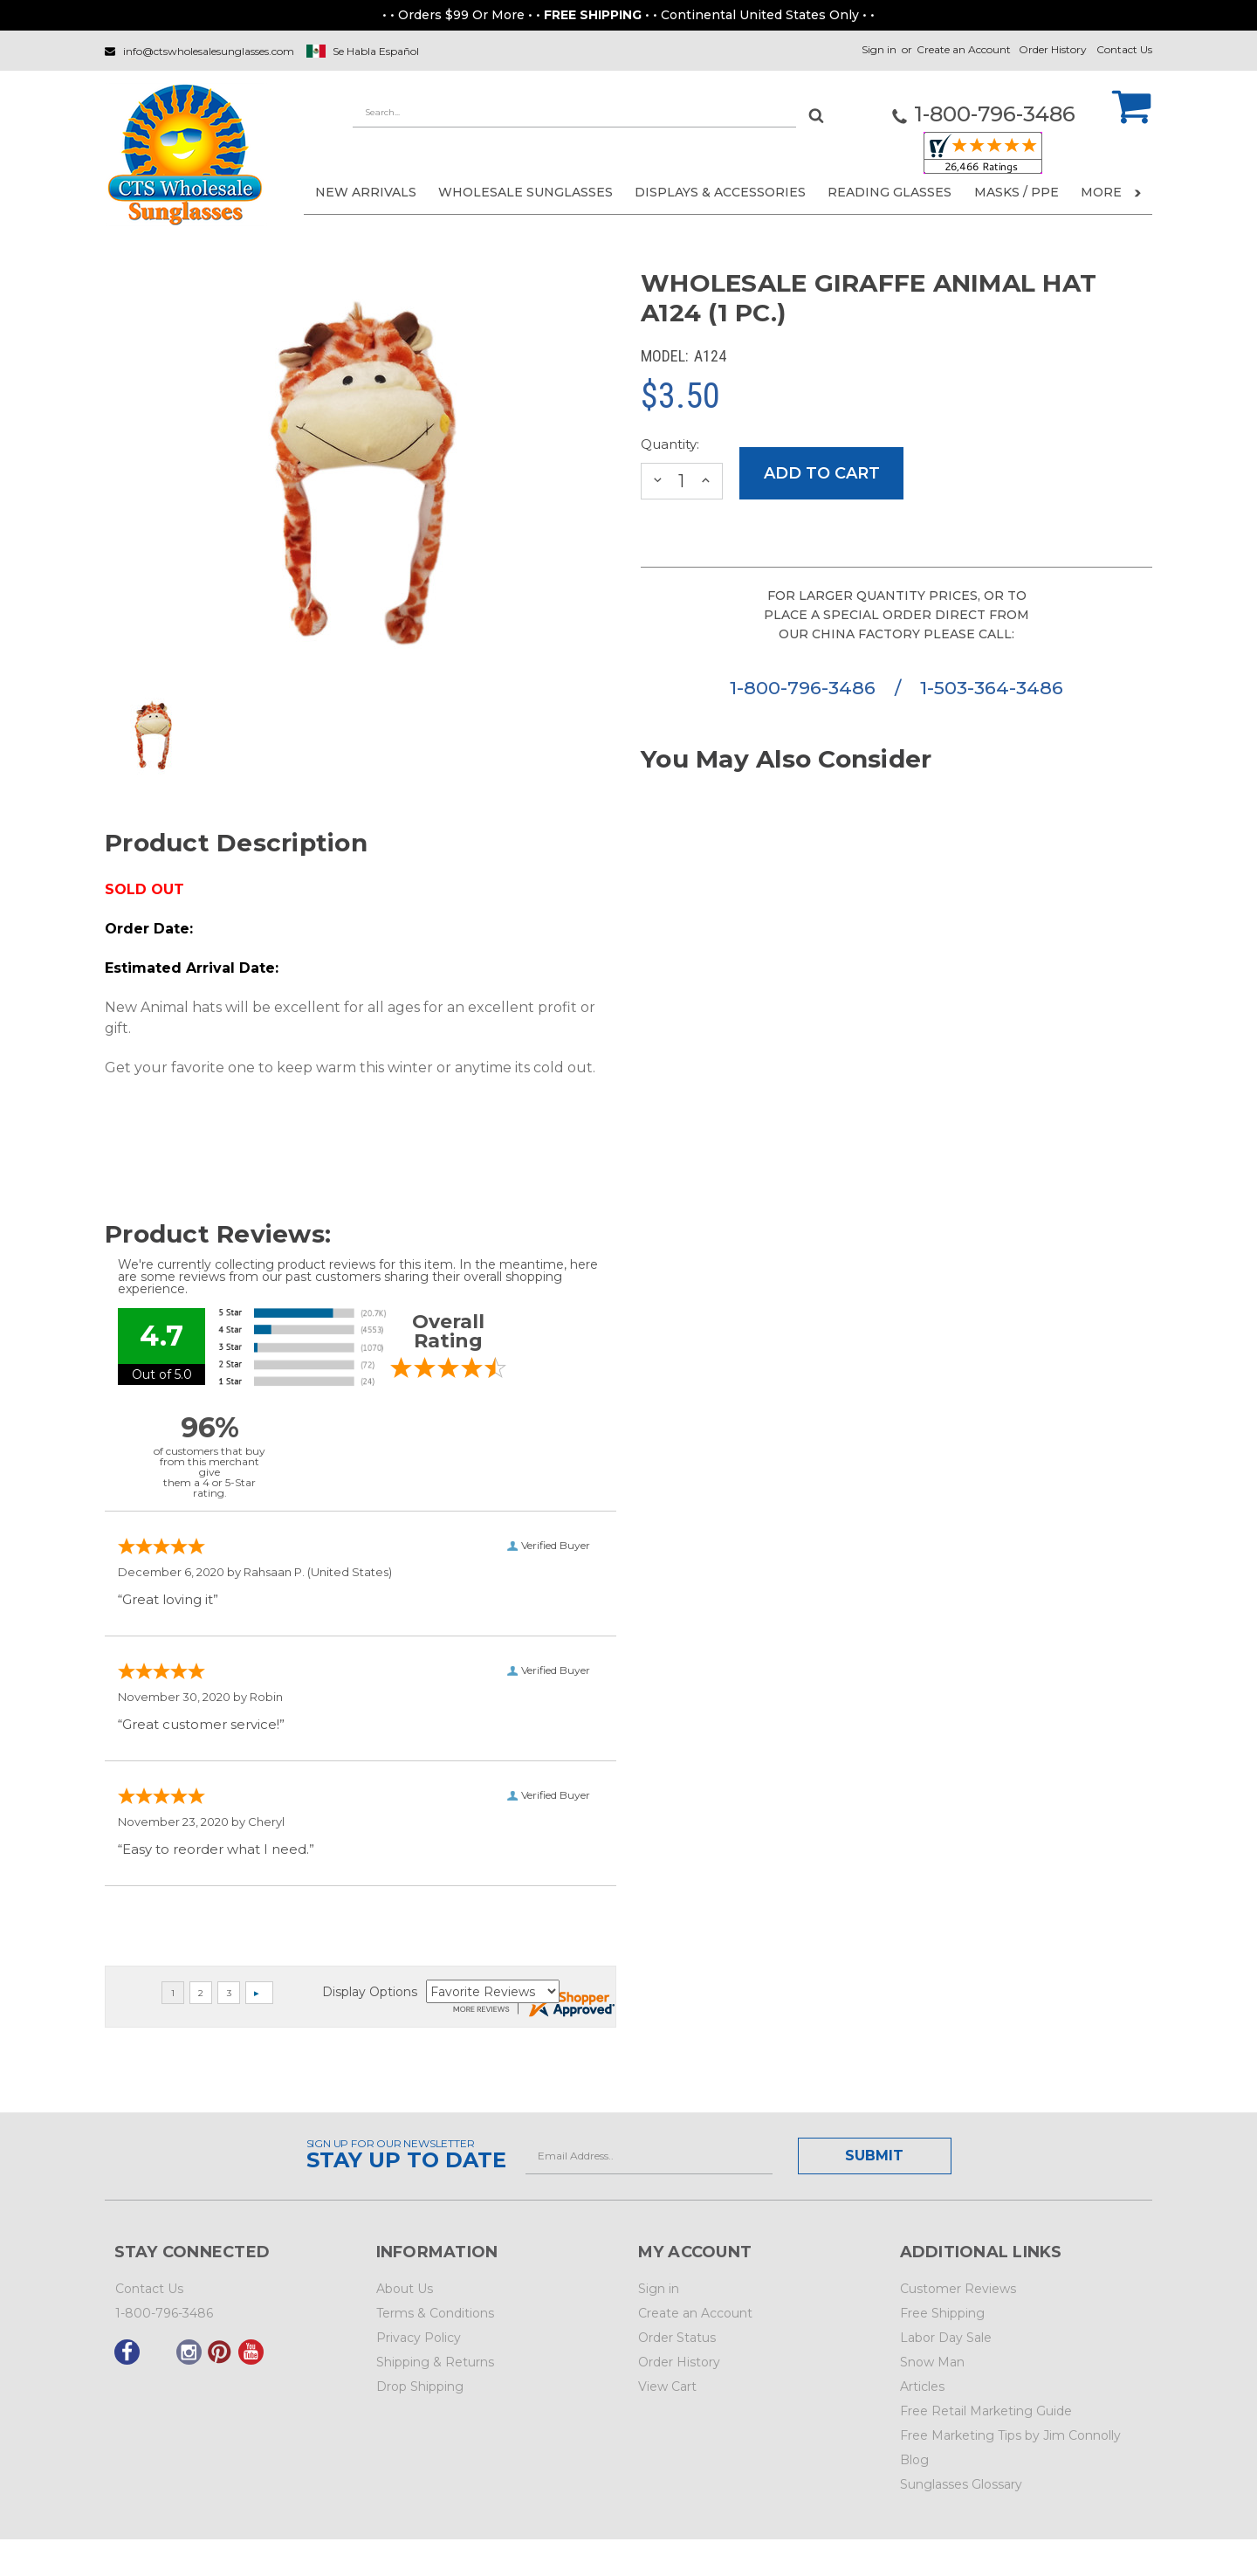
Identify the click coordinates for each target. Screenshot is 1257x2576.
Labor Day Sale (946, 2337)
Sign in (879, 49)
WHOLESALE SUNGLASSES (525, 192)
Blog (914, 2460)
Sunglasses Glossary (961, 2484)
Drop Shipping (420, 2386)
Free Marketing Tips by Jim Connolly (1010, 2435)
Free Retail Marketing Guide (986, 2411)
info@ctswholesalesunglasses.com (208, 51)
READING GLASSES (889, 192)
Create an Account (964, 49)
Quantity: (670, 444)
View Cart (667, 2386)
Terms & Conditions (435, 2313)
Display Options (369, 1992)
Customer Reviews (958, 2289)
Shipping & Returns (435, 2362)
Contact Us (1124, 49)
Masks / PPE (1016, 192)
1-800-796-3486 (805, 688)
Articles (922, 2386)
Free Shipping (942, 2313)
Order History (1053, 49)
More (1111, 192)
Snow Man (932, 2362)
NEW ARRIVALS (365, 192)
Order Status (677, 2337)
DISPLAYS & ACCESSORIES (720, 192)
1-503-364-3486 (991, 688)
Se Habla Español (376, 51)
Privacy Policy (418, 2337)
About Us (404, 2289)
